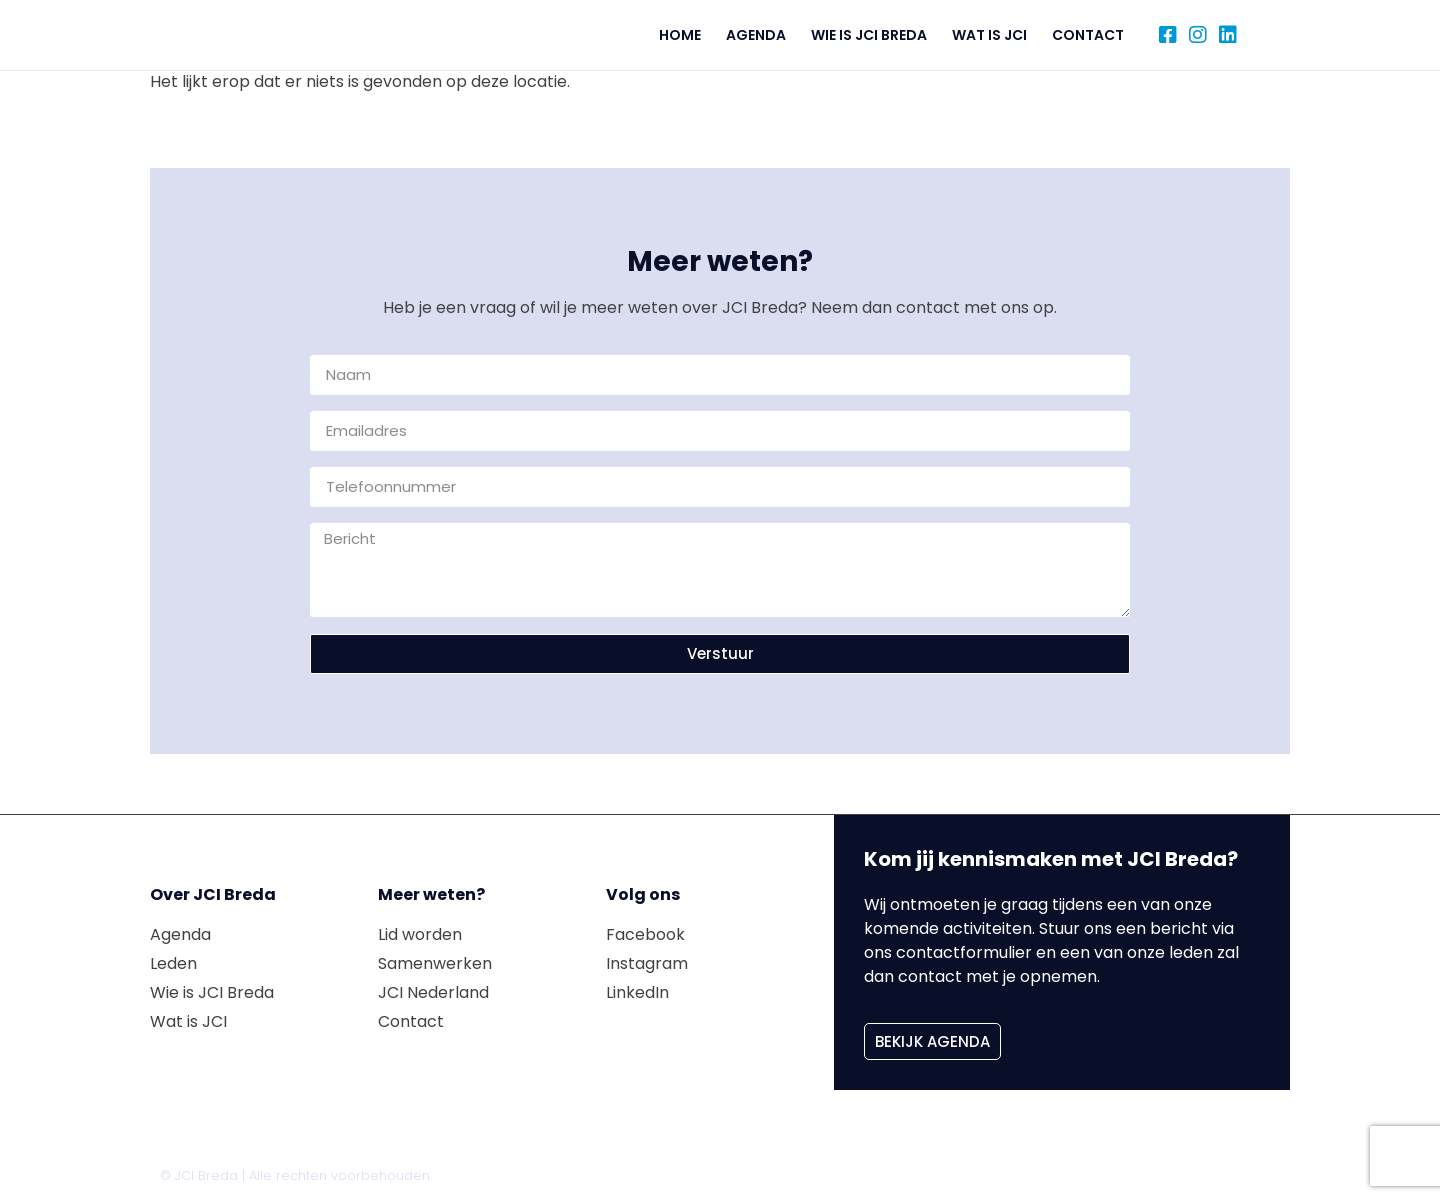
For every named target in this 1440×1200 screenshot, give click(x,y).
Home (680, 35)
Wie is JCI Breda (869, 35)
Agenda (756, 35)
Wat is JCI (989, 35)
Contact (1088, 35)
